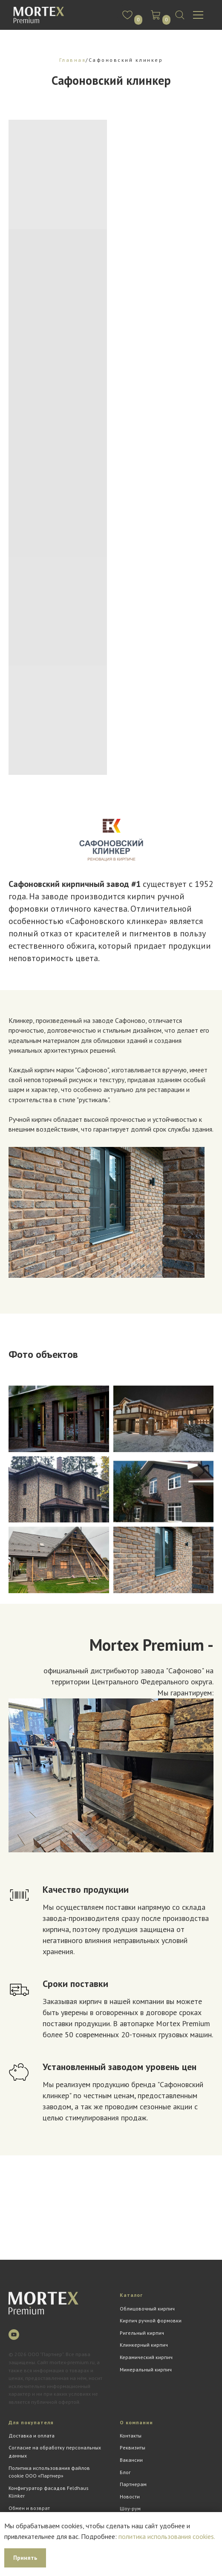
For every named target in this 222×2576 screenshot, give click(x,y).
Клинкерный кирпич (144, 2345)
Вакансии (131, 2460)
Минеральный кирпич (146, 2369)
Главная (72, 60)
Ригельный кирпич (142, 2333)
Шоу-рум (130, 2508)
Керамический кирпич (146, 2357)
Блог (125, 2472)
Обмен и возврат (29, 2508)
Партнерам (133, 2484)
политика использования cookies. (166, 2536)
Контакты (130, 2435)
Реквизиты (132, 2447)
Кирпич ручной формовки (151, 2320)
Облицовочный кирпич (147, 2308)
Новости (130, 2496)
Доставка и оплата (32, 2435)
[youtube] (14, 2334)
